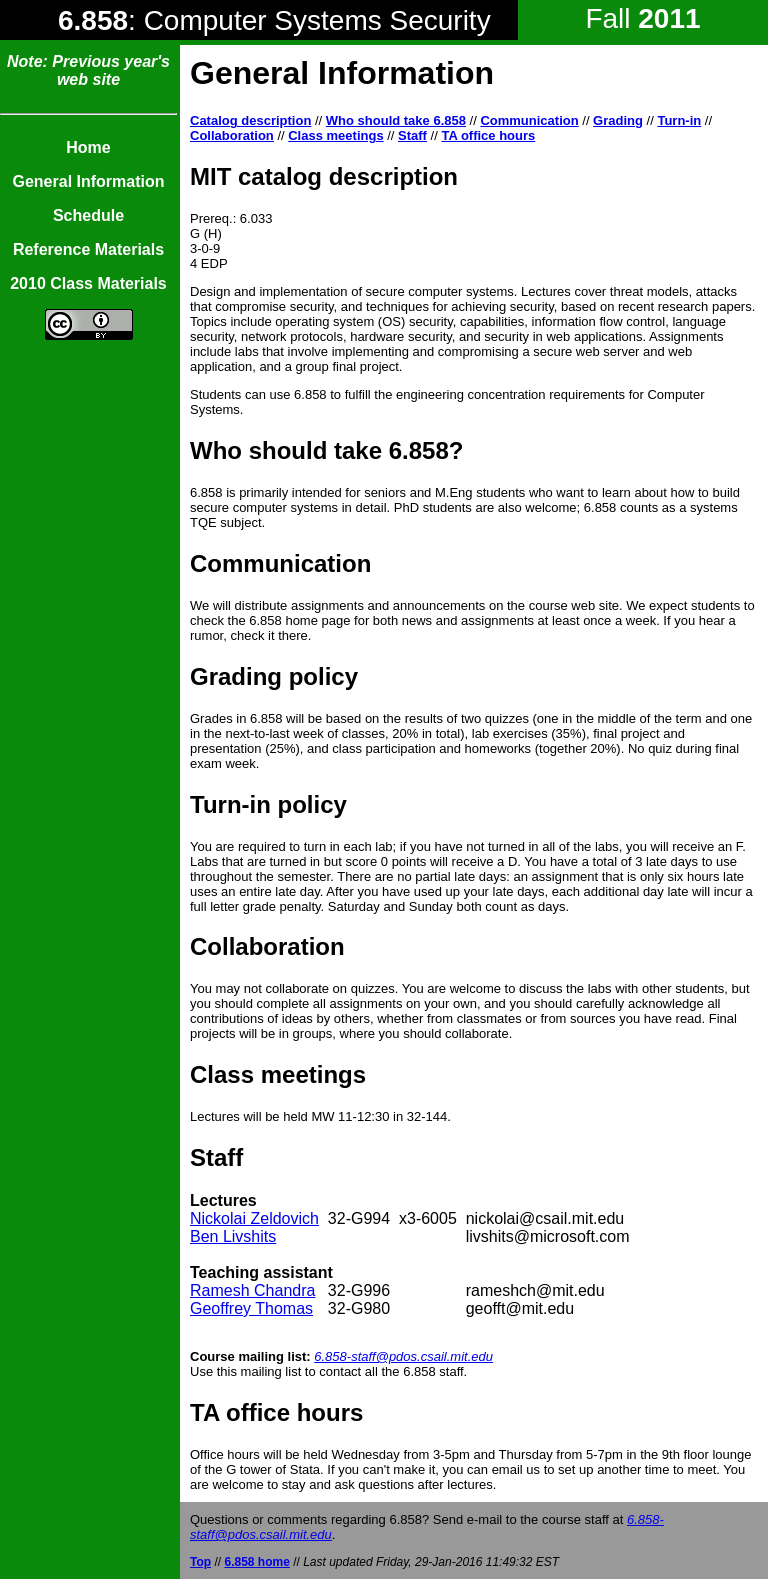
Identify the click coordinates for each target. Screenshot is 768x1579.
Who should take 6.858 (396, 120)
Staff (412, 135)
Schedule (88, 215)
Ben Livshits (233, 1236)
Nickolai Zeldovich (254, 1218)
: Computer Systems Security (274, 20)
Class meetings (335, 135)
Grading (618, 120)
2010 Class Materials (88, 283)
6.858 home (256, 1562)
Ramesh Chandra (252, 1290)
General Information (88, 181)
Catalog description (250, 120)
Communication (529, 120)
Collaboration (232, 135)
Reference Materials (88, 249)
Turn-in (679, 120)
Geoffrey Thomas (251, 1308)
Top (200, 1562)
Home (88, 147)
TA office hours (488, 135)
